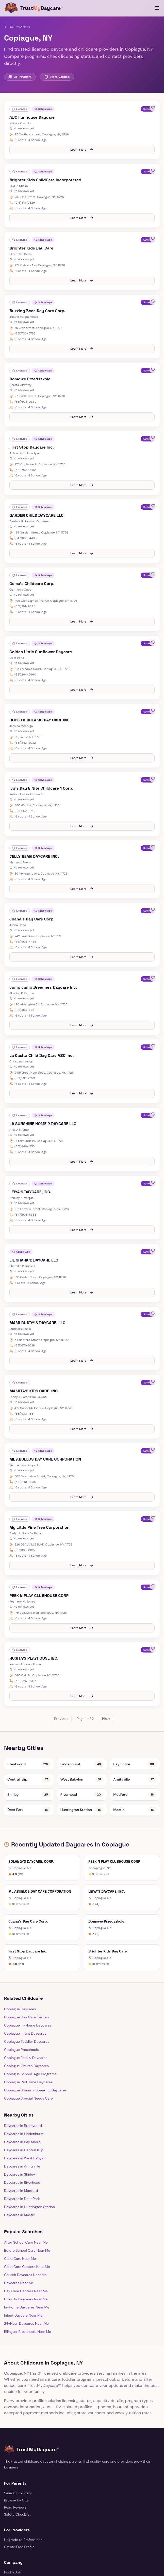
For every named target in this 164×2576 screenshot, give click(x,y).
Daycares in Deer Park (22, 2198)
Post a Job (12, 2572)
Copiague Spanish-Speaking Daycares (35, 2090)
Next (106, 1718)
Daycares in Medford (21, 2190)
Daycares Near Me (19, 2283)
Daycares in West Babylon (25, 2158)
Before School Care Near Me (27, 2250)
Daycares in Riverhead (22, 2182)
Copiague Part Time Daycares (28, 2082)
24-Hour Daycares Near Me (26, 2323)
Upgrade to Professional (23, 2539)
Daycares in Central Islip (23, 2150)
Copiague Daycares (20, 2009)
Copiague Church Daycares (26, 2066)
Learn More (81, 150)
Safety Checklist (17, 2514)
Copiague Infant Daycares (25, 2033)
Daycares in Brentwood (23, 2125)
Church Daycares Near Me (25, 2274)
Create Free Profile (19, 2547)
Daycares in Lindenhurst (24, 2133)
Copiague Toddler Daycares (26, 2041)
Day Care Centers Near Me (26, 2291)
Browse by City (16, 2500)
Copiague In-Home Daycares (27, 2025)
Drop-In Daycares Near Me (26, 2299)
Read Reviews (15, 2507)
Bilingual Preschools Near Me (27, 2331)
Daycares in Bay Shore (22, 2142)
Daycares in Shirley (19, 2174)
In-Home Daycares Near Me (26, 2307)
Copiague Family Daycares (25, 2057)
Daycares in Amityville (22, 2166)
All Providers (17, 27)
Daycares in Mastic (19, 2215)
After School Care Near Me (26, 2242)
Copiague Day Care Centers (27, 2017)
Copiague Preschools (21, 2049)
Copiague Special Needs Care (28, 2098)
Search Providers (18, 2493)
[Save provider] (153, 107)
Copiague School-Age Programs (30, 2074)
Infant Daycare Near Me (23, 2315)
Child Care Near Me (20, 2258)
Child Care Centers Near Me (27, 2266)
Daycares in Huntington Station (29, 2207)
